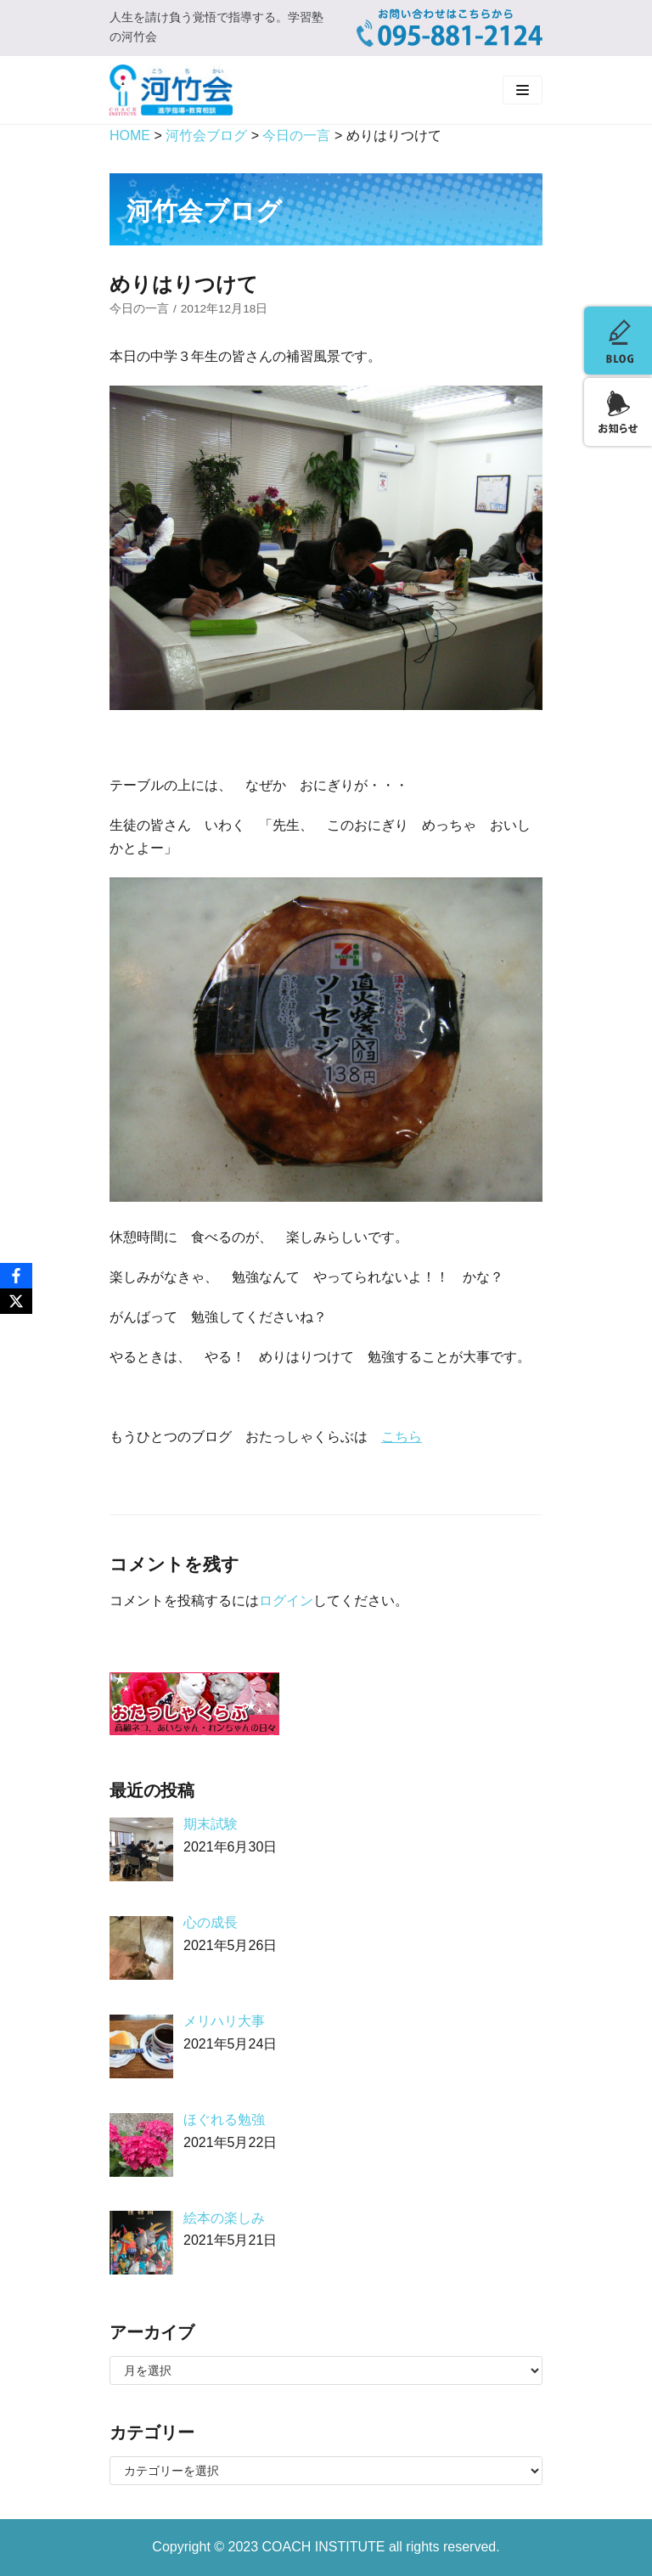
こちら (401, 1436)
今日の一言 (139, 308)
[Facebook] (16, 1275)
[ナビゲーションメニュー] (522, 90)
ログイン (286, 1600)
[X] (16, 1301)
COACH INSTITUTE (325, 2546)
